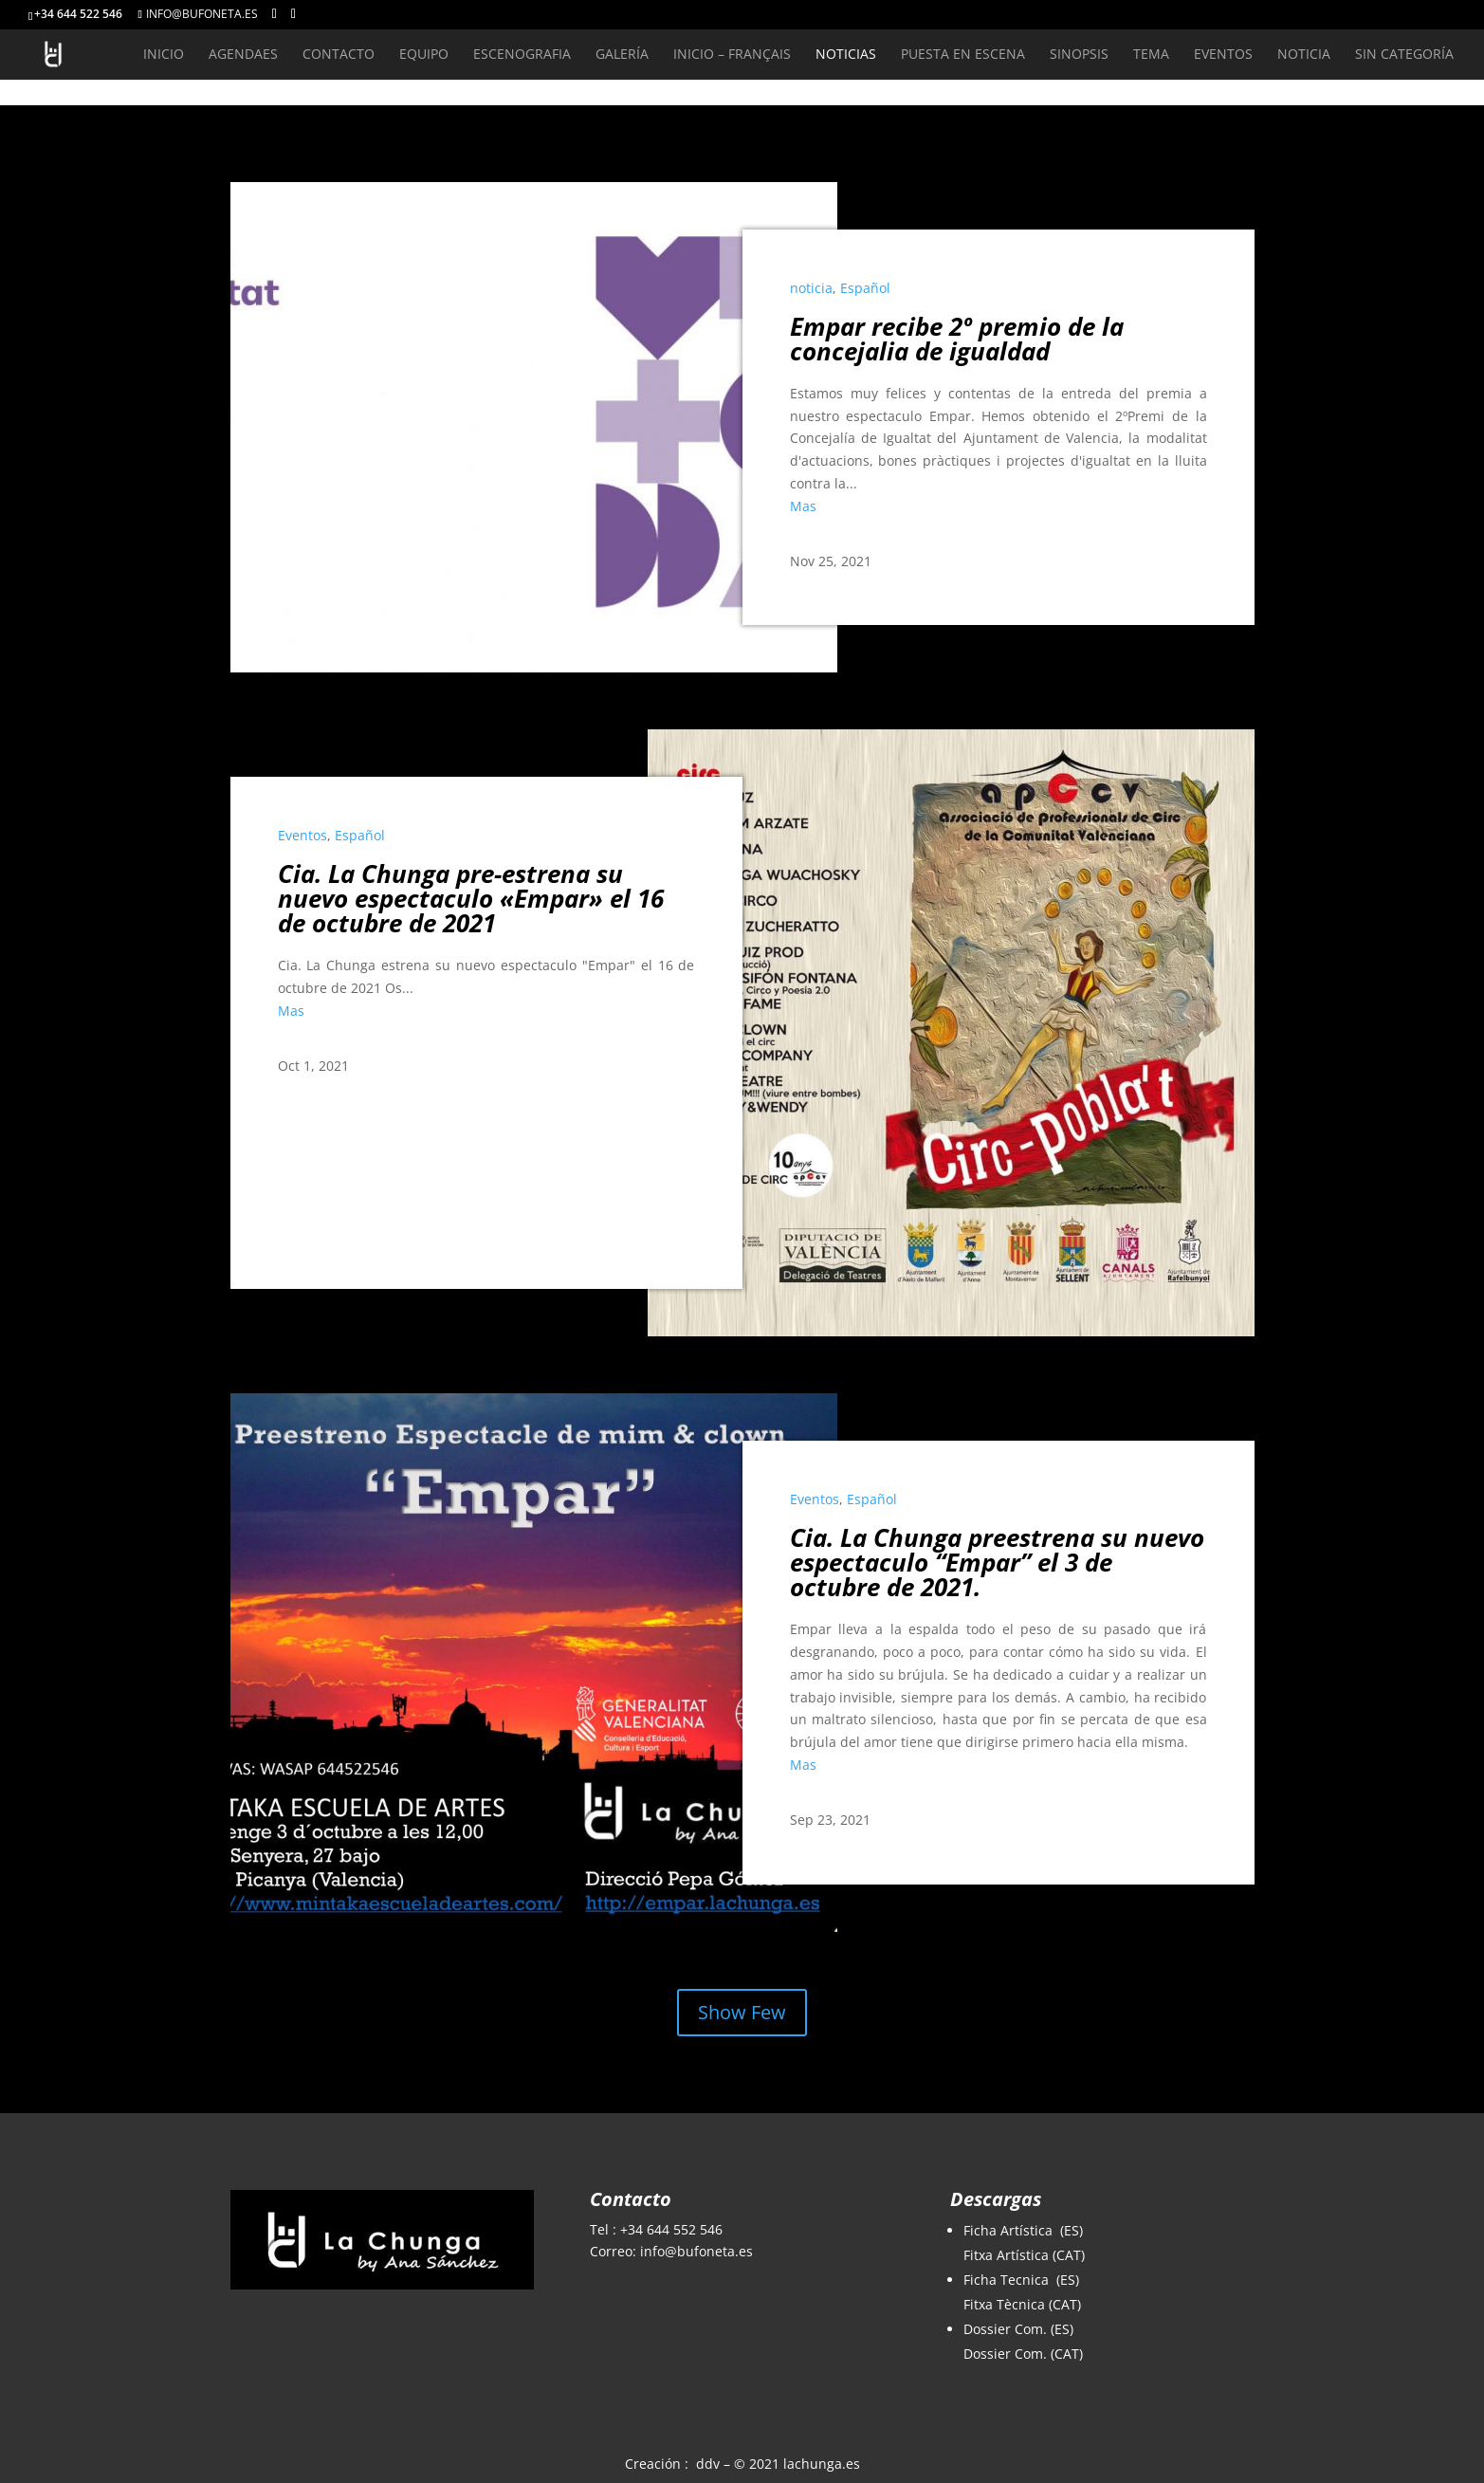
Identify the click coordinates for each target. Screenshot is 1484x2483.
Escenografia (522, 55)
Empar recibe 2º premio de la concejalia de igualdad (957, 338)
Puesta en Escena (963, 55)
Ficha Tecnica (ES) (1021, 2280)
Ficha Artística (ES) (1023, 2230)
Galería (622, 55)
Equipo (424, 55)
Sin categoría (1404, 55)
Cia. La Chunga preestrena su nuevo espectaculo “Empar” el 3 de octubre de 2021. (997, 1562)
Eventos (1223, 55)
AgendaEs (243, 55)
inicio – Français (732, 55)
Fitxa (980, 2304)
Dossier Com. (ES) (1018, 2329)
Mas (803, 506)
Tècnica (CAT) (1039, 2304)
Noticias (845, 55)
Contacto (338, 55)
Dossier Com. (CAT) (1023, 2354)
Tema (1151, 55)
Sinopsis (1079, 55)
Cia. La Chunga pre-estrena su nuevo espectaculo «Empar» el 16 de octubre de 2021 (471, 898)
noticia (1303, 55)
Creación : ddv (672, 2464)
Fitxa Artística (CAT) (1024, 2255)
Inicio (163, 55)
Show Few (742, 2012)
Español (865, 288)
